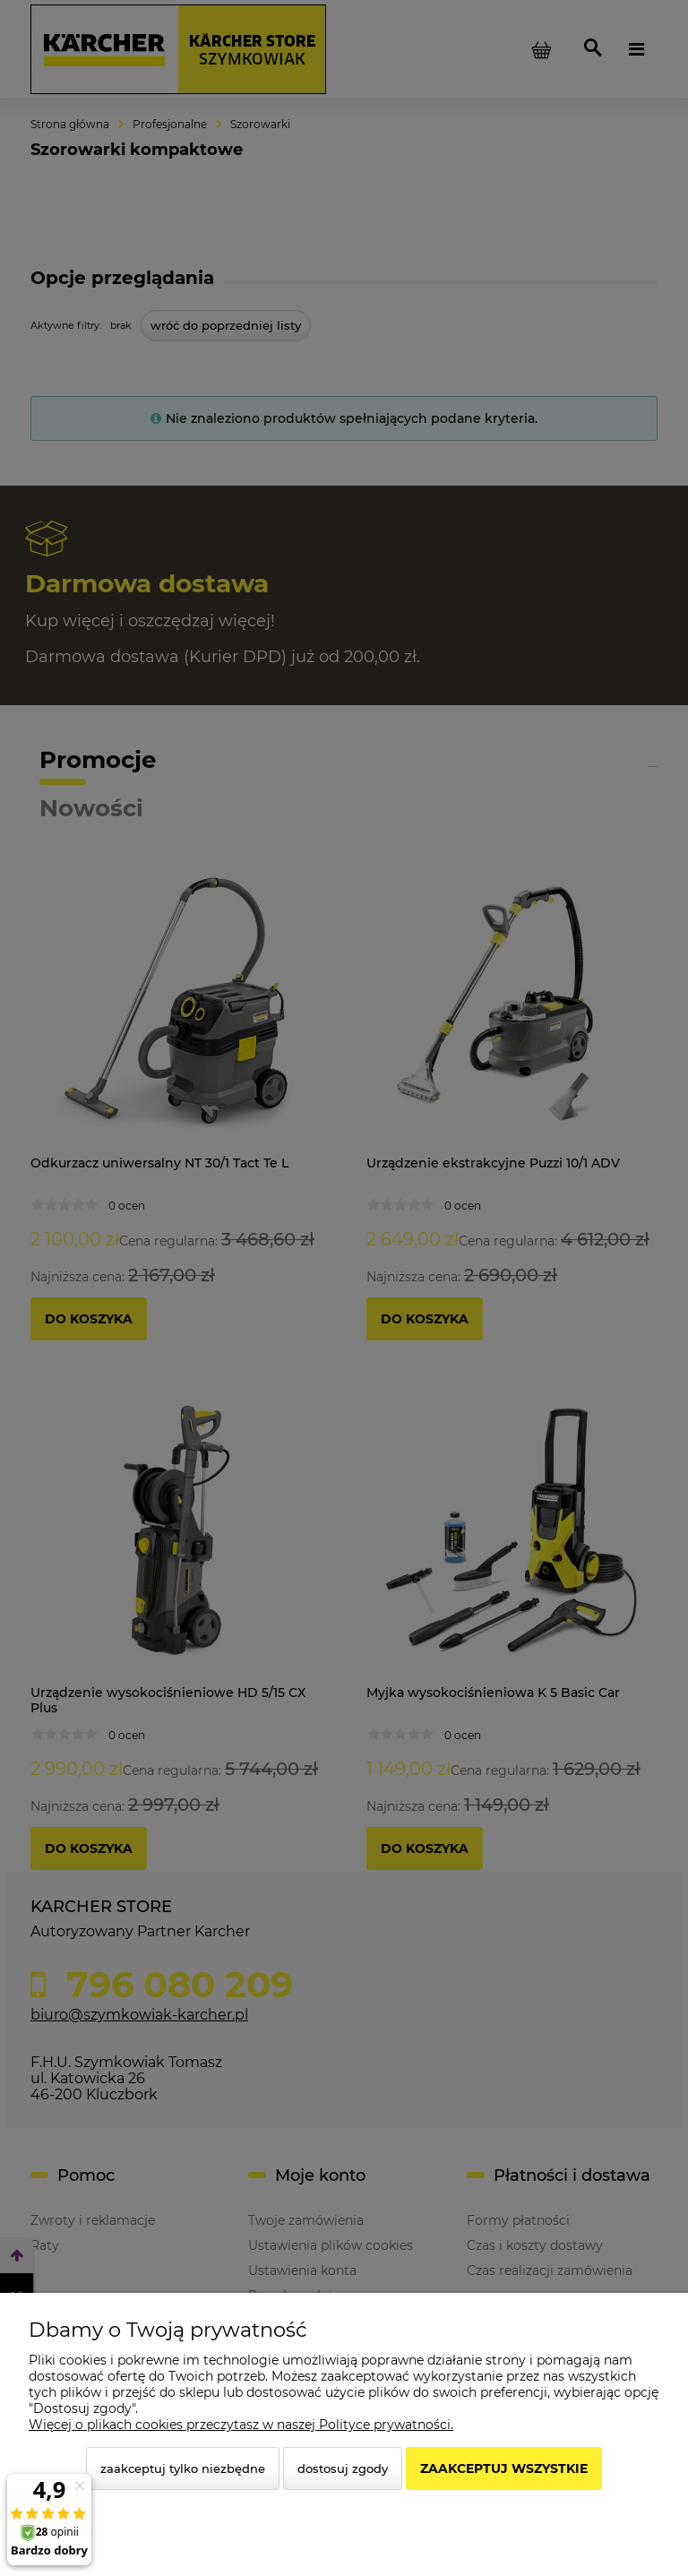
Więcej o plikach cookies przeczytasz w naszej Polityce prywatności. (241, 2425)
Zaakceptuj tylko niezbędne (182, 2468)
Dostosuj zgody (342, 2468)
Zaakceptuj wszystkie (504, 2468)
